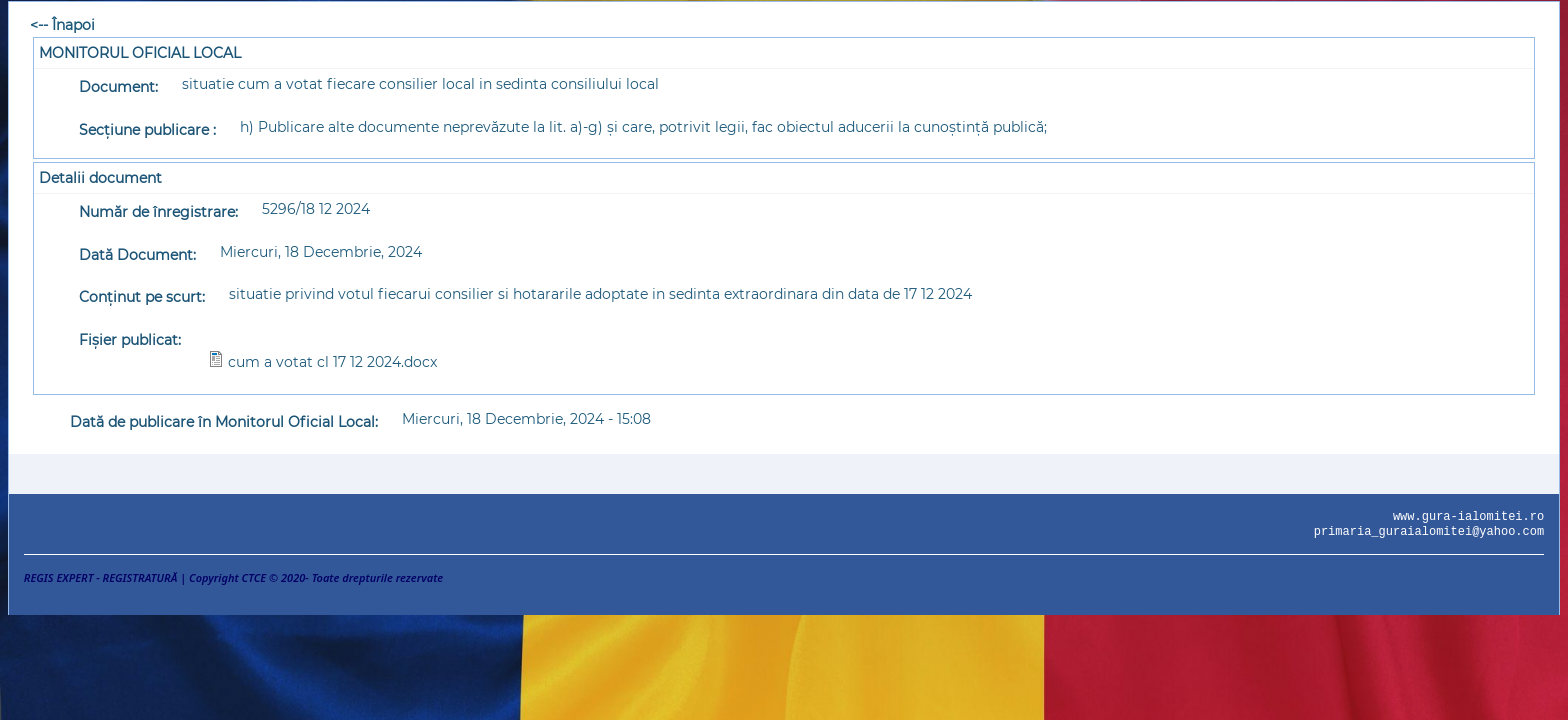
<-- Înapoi (62, 25)
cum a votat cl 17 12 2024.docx (332, 362)
